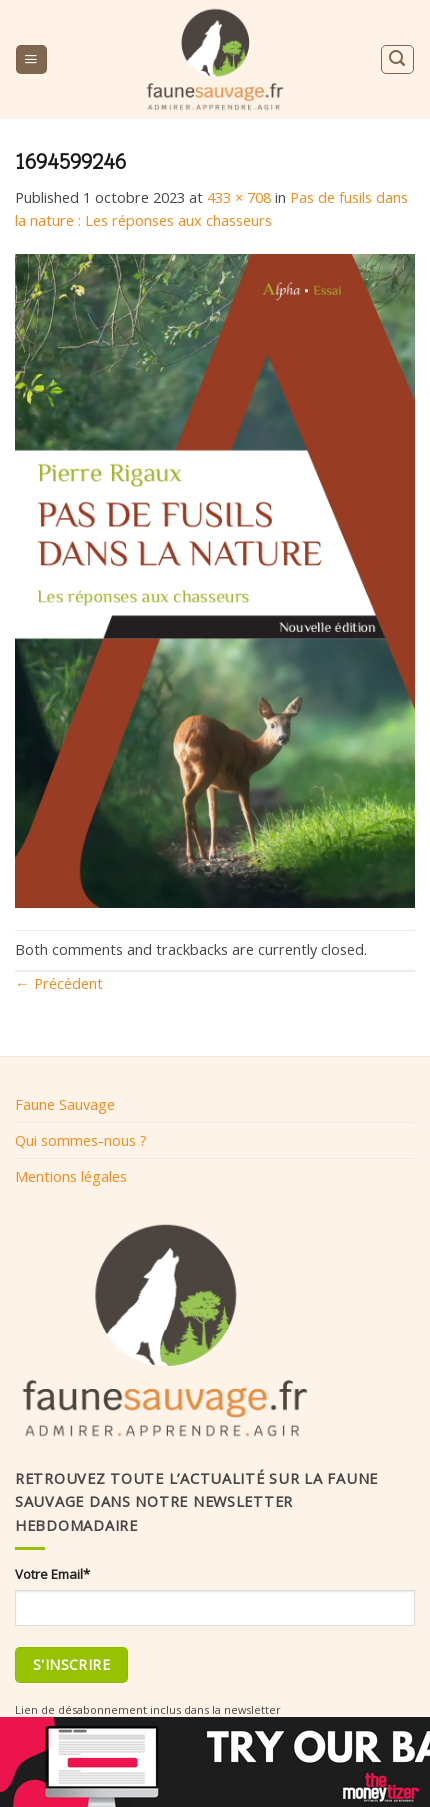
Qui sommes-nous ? (81, 1140)
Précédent (59, 983)
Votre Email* (52, 1574)
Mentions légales (71, 1176)
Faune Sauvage (65, 1104)
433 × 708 (239, 197)
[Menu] (31, 60)
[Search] (397, 59)
